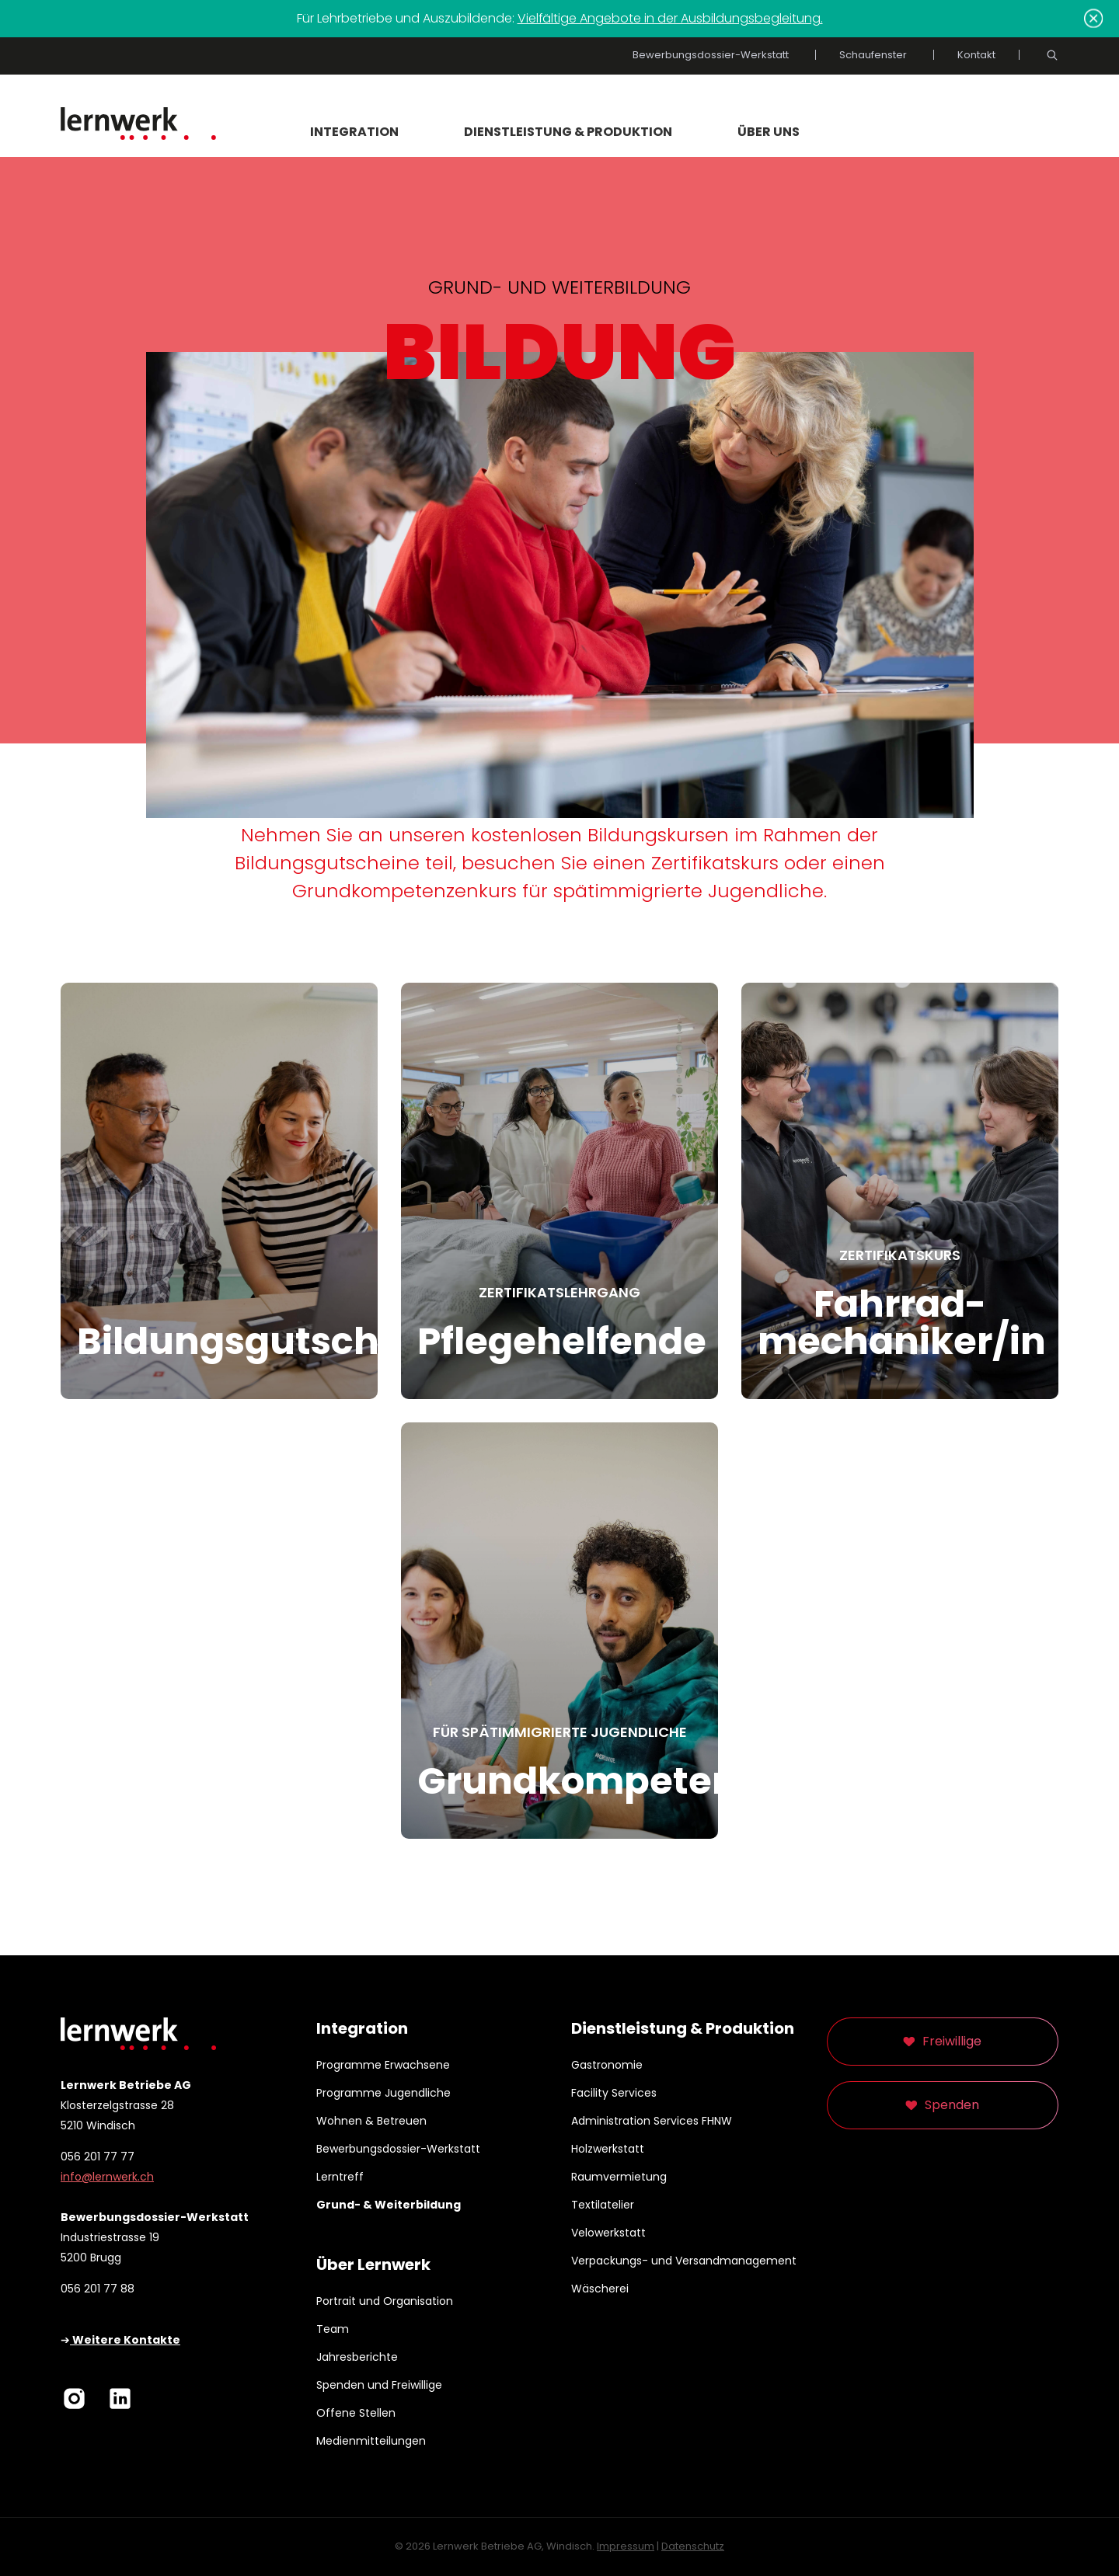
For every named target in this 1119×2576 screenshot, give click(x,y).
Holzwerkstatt (607, 2149)
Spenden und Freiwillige (379, 2385)
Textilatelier (602, 2204)
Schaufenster (873, 54)
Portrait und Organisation (384, 2301)
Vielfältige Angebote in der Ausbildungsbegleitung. (670, 18)
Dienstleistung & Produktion (568, 132)
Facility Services (614, 2093)
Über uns (768, 132)
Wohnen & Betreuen (371, 2121)
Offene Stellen (356, 2413)
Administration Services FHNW (651, 2121)
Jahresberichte (357, 2357)
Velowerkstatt (608, 2232)
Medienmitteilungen (371, 2441)
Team (332, 2329)
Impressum (625, 2546)
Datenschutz (692, 2546)
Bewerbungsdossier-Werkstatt (711, 54)
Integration (354, 132)
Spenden (952, 2105)
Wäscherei (600, 2288)
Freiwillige (951, 2041)
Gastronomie (607, 2065)
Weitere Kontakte (125, 2340)
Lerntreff (340, 2176)
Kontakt (976, 54)
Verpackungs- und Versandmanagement (684, 2260)
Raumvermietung (619, 2176)
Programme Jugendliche (383, 2093)
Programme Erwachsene (383, 2065)
